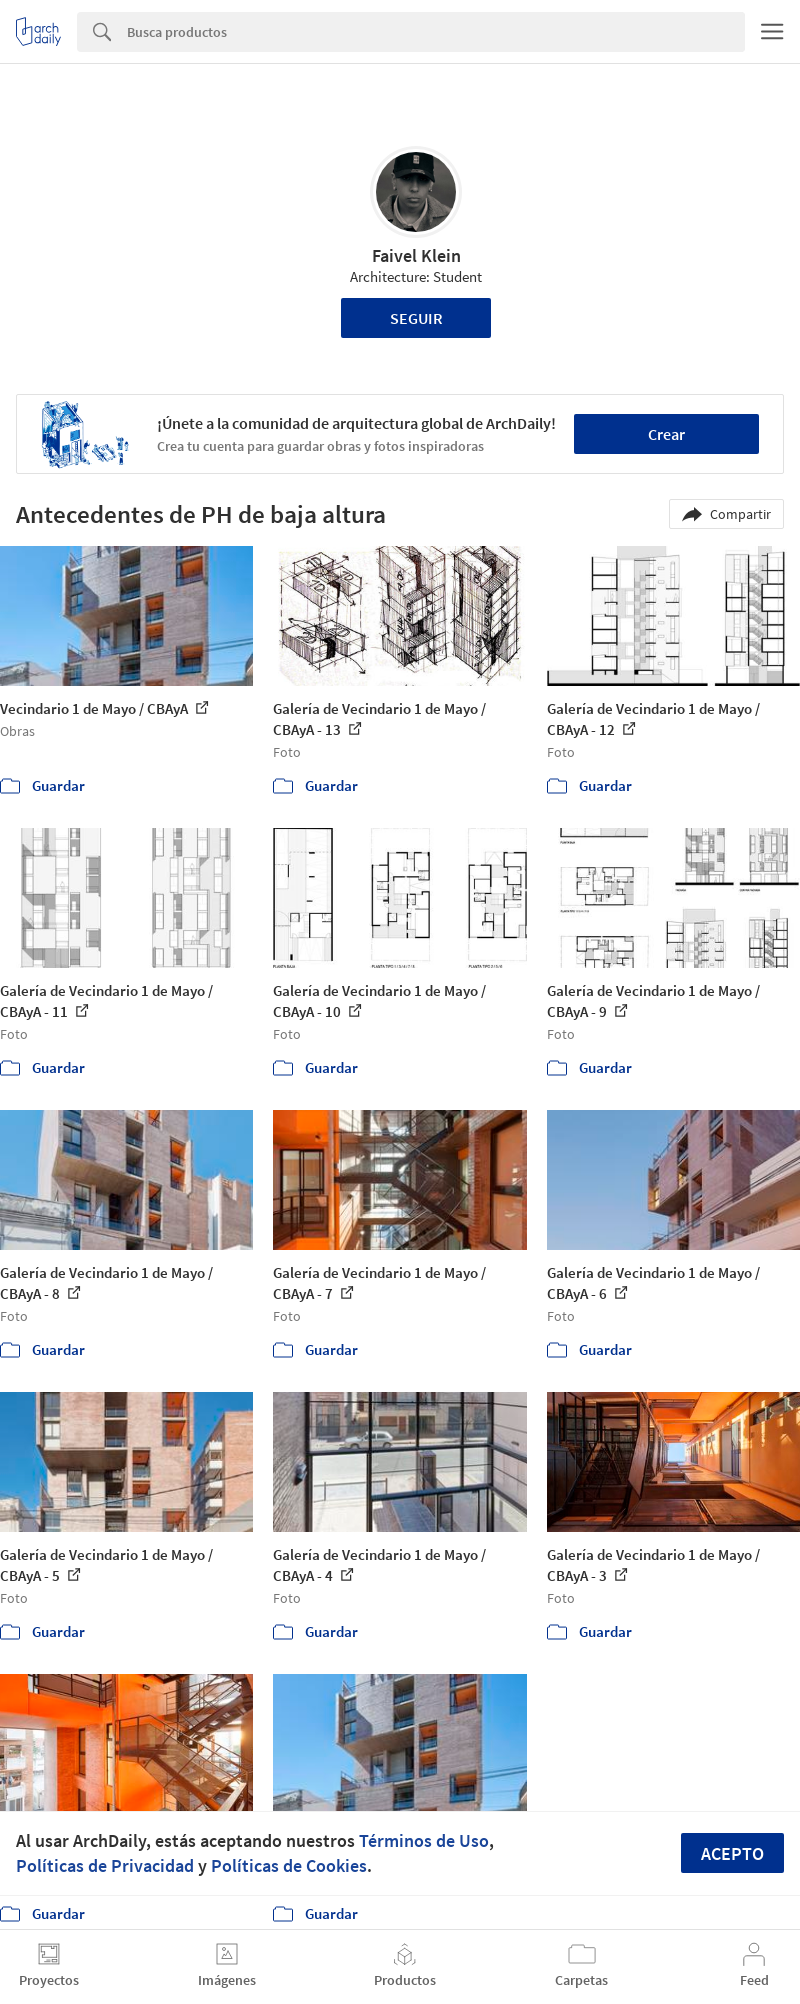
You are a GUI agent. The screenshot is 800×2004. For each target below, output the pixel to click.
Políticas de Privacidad (105, 1865)
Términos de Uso (424, 1840)
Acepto (732, 1853)
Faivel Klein (416, 255)
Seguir (416, 318)
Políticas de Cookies (289, 1865)
